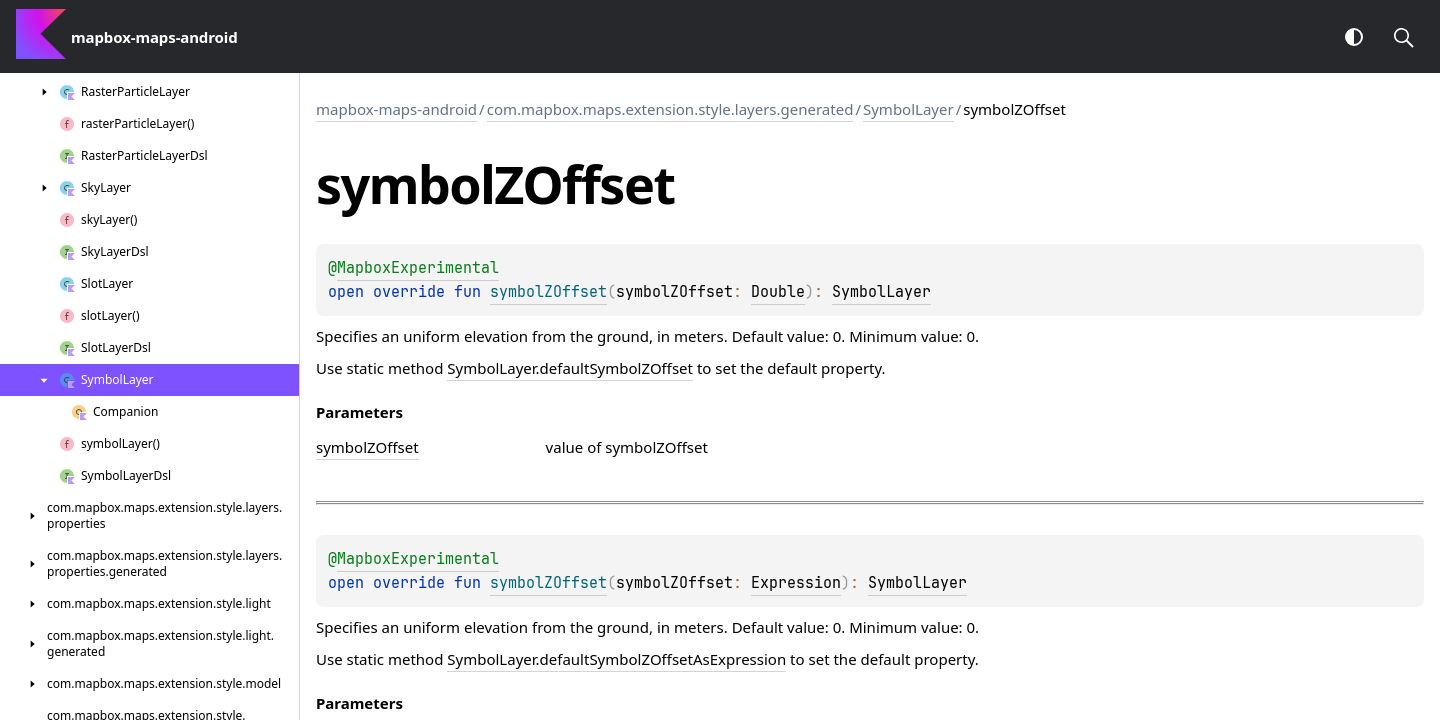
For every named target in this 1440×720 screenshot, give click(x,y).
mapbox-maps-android (396, 109)
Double (778, 292)
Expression (796, 583)
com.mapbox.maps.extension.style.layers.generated (670, 109)
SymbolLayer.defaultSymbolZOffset (570, 368)
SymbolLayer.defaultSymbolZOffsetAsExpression (616, 659)
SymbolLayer (908, 109)
